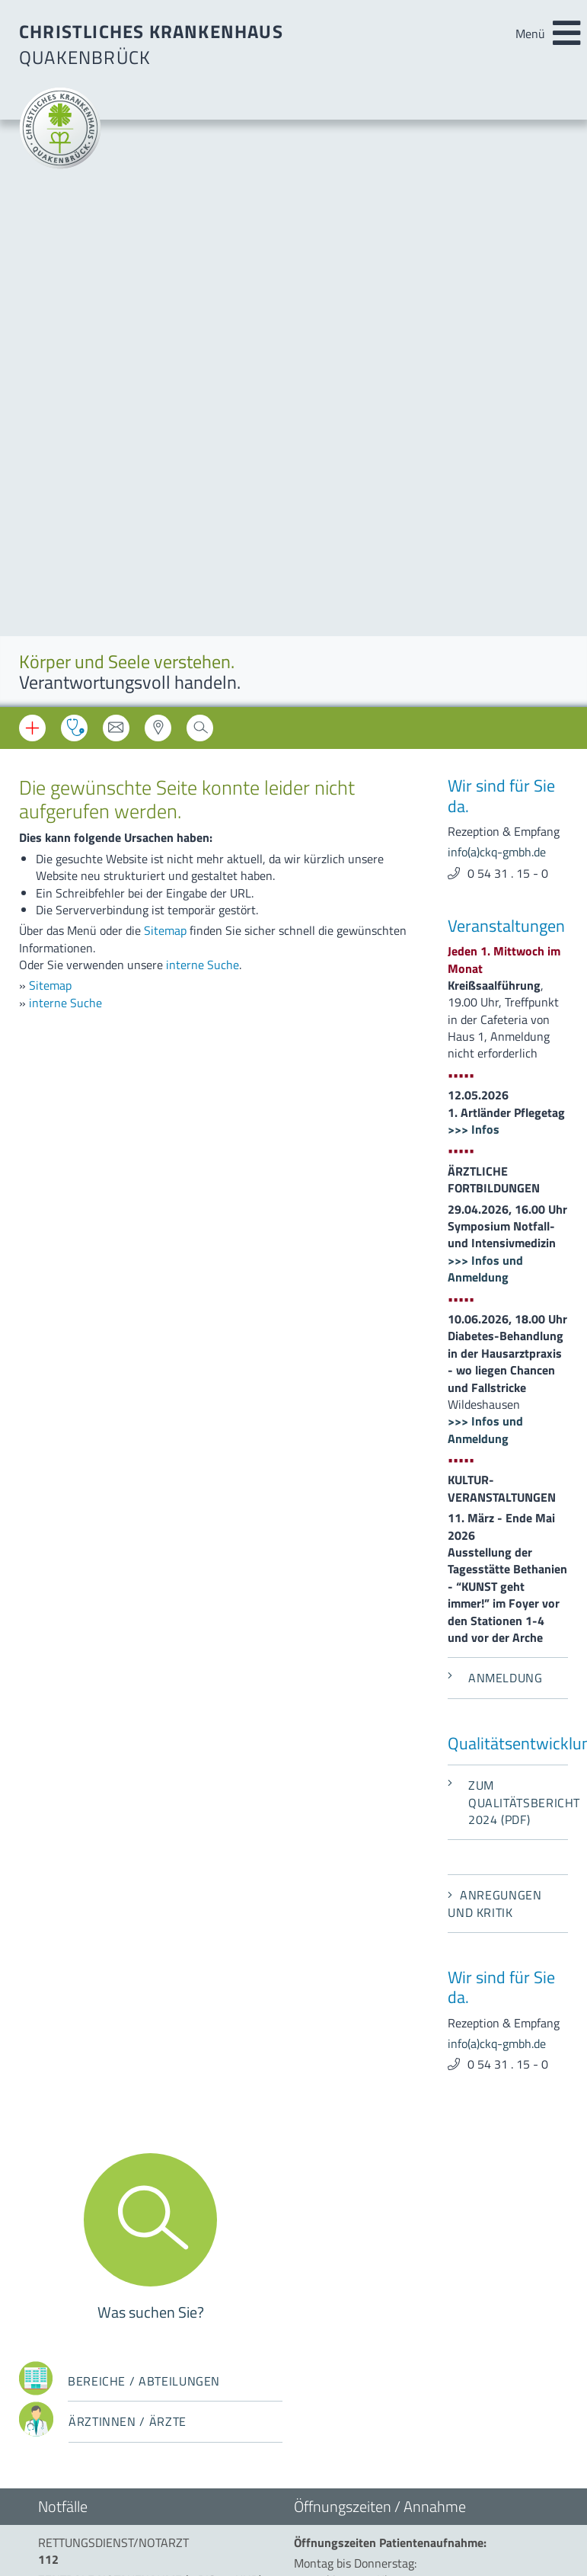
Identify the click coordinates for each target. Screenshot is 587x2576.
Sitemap (165, 343)
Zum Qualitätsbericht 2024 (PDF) (508, 1215)
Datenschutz (71, 2336)
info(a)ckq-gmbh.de (497, 265)
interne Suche (202, 378)
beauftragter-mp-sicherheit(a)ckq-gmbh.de (400, 2240)
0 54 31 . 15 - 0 (507, 286)
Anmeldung (495, 1091)
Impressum (66, 2315)
